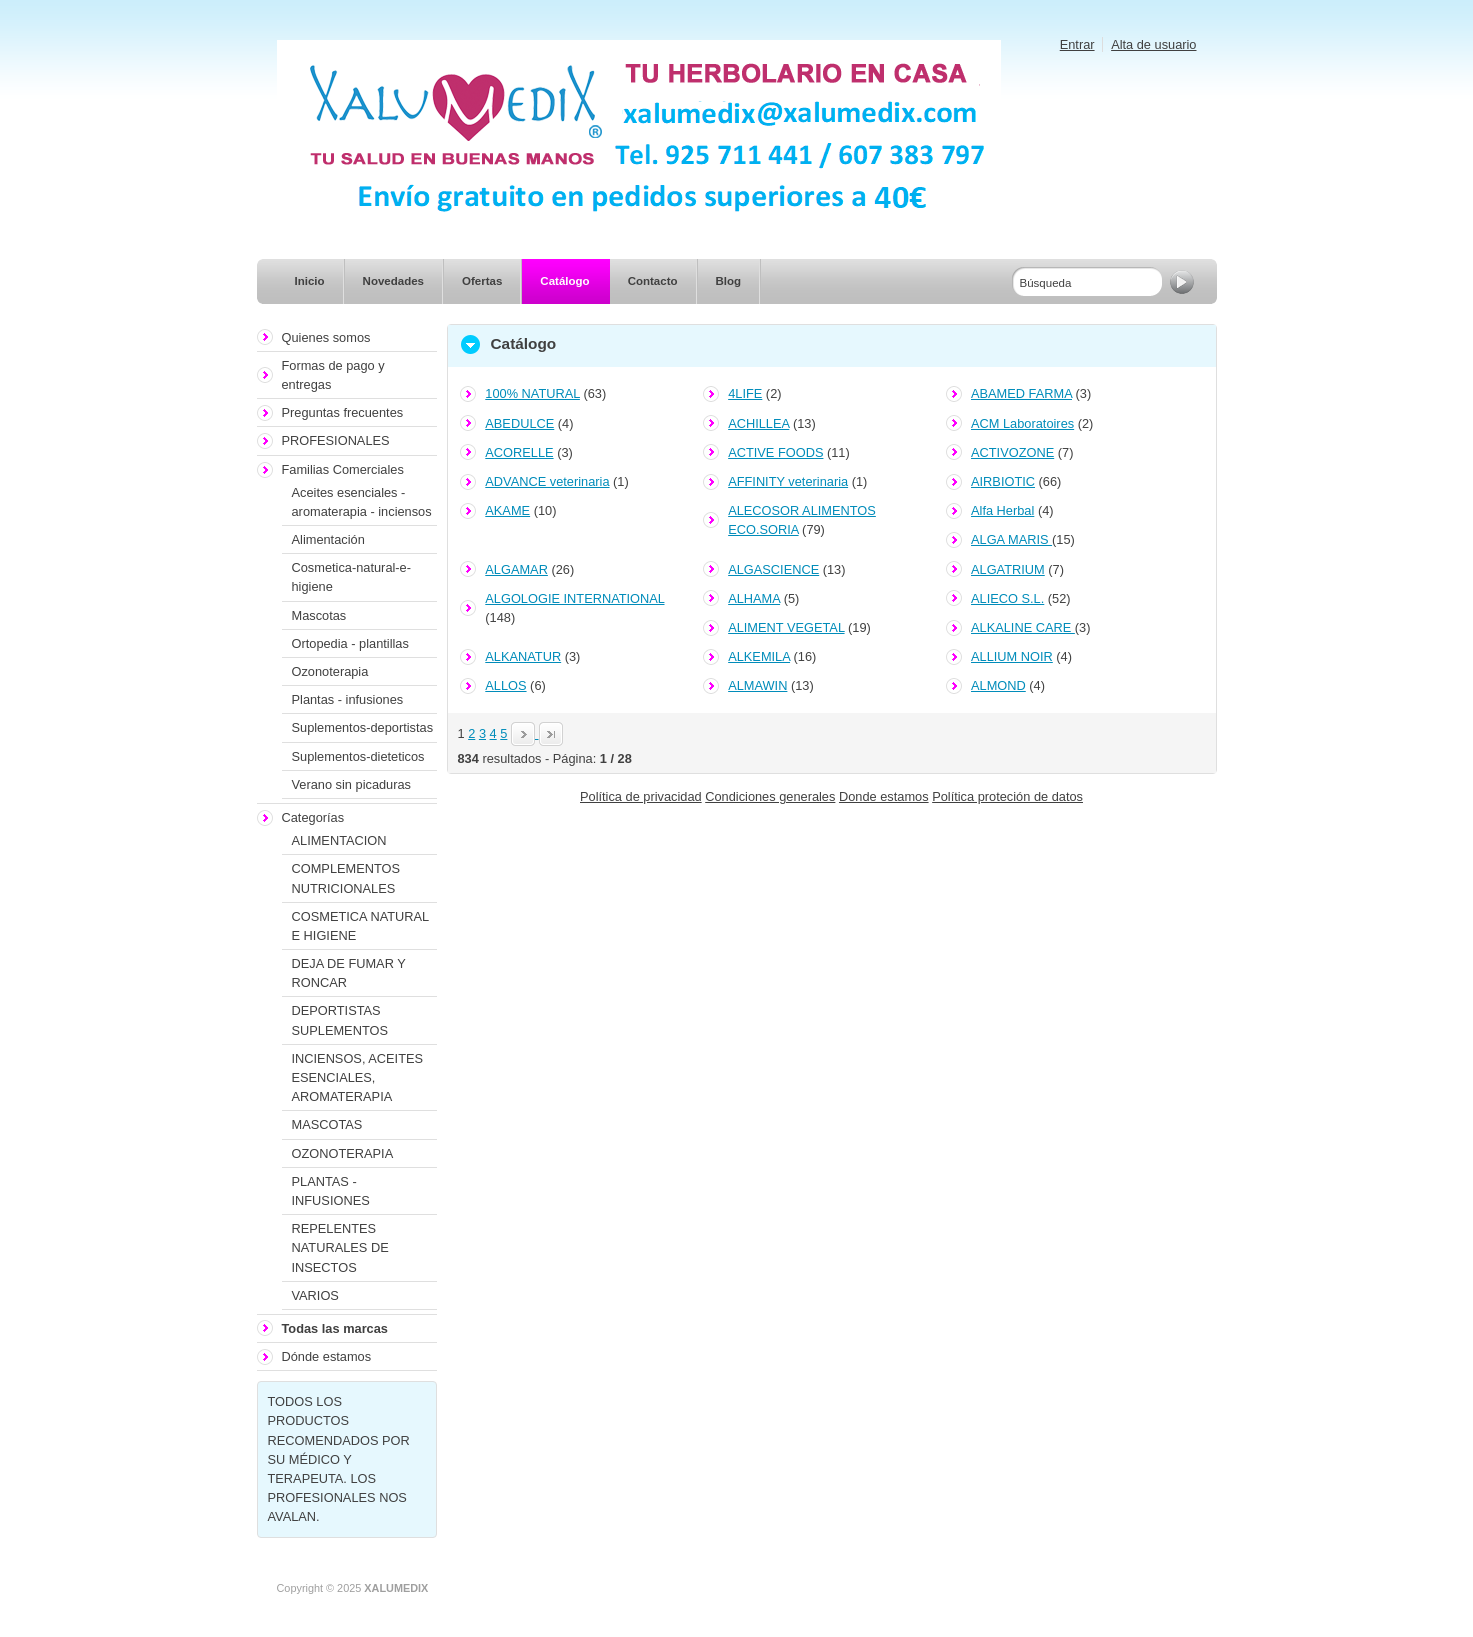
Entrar (1077, 44)
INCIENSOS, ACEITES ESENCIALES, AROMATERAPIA (358, 1077)
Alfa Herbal (1002, 510)
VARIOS (315, 1295)
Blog (729, 281)
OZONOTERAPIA (343, 1153)
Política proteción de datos (1007, 796)
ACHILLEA (758, 423)
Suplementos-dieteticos (358, 756)
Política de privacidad (641, 796)
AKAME (507, 510)
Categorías (313, 817)
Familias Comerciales (343, 469)
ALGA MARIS (1011, 539)
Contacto (653, 281)
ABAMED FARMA (1021, 393)
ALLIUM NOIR (1012, 656)
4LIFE (745, 393)
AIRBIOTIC (1003, 481)
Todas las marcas (335, 1328)
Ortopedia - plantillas (350, 643)
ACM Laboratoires (1022, 423)
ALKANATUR (523, 656)
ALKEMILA (759, 656)
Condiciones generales (770, 796)
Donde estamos (884, 796)
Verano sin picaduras (352, 784)
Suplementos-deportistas (363, 727)
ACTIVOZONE (1012, 452)
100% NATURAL (532, 393)
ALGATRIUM (1008, 569)
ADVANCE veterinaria (547, 481)
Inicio (310, 281)
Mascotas (319, 615)
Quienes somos (326, 337)
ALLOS (505, 685)
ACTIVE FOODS (775, 452)
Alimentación (328, 539)
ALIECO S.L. (1007, 598)
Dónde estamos (327, 1356)
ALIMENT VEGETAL (786, 627)
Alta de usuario (1153, 44)
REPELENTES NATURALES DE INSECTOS (340, 1247)
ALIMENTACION (339, 840)
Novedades (393, 281)
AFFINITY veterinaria (788, 481)
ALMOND (998, 685)
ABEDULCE (519, 423)
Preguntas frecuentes (343, 412)
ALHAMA (754, 598)
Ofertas (482, 281)
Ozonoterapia (330, 671)
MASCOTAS (327, 1124)
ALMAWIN (757, 685)
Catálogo (564, 281)
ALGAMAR (516, 569)
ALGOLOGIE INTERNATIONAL (574, 598)
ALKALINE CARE (1023, 627)
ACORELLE (519, 452)
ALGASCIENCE (773, 569)
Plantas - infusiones (348, 699)
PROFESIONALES (336, 440)
